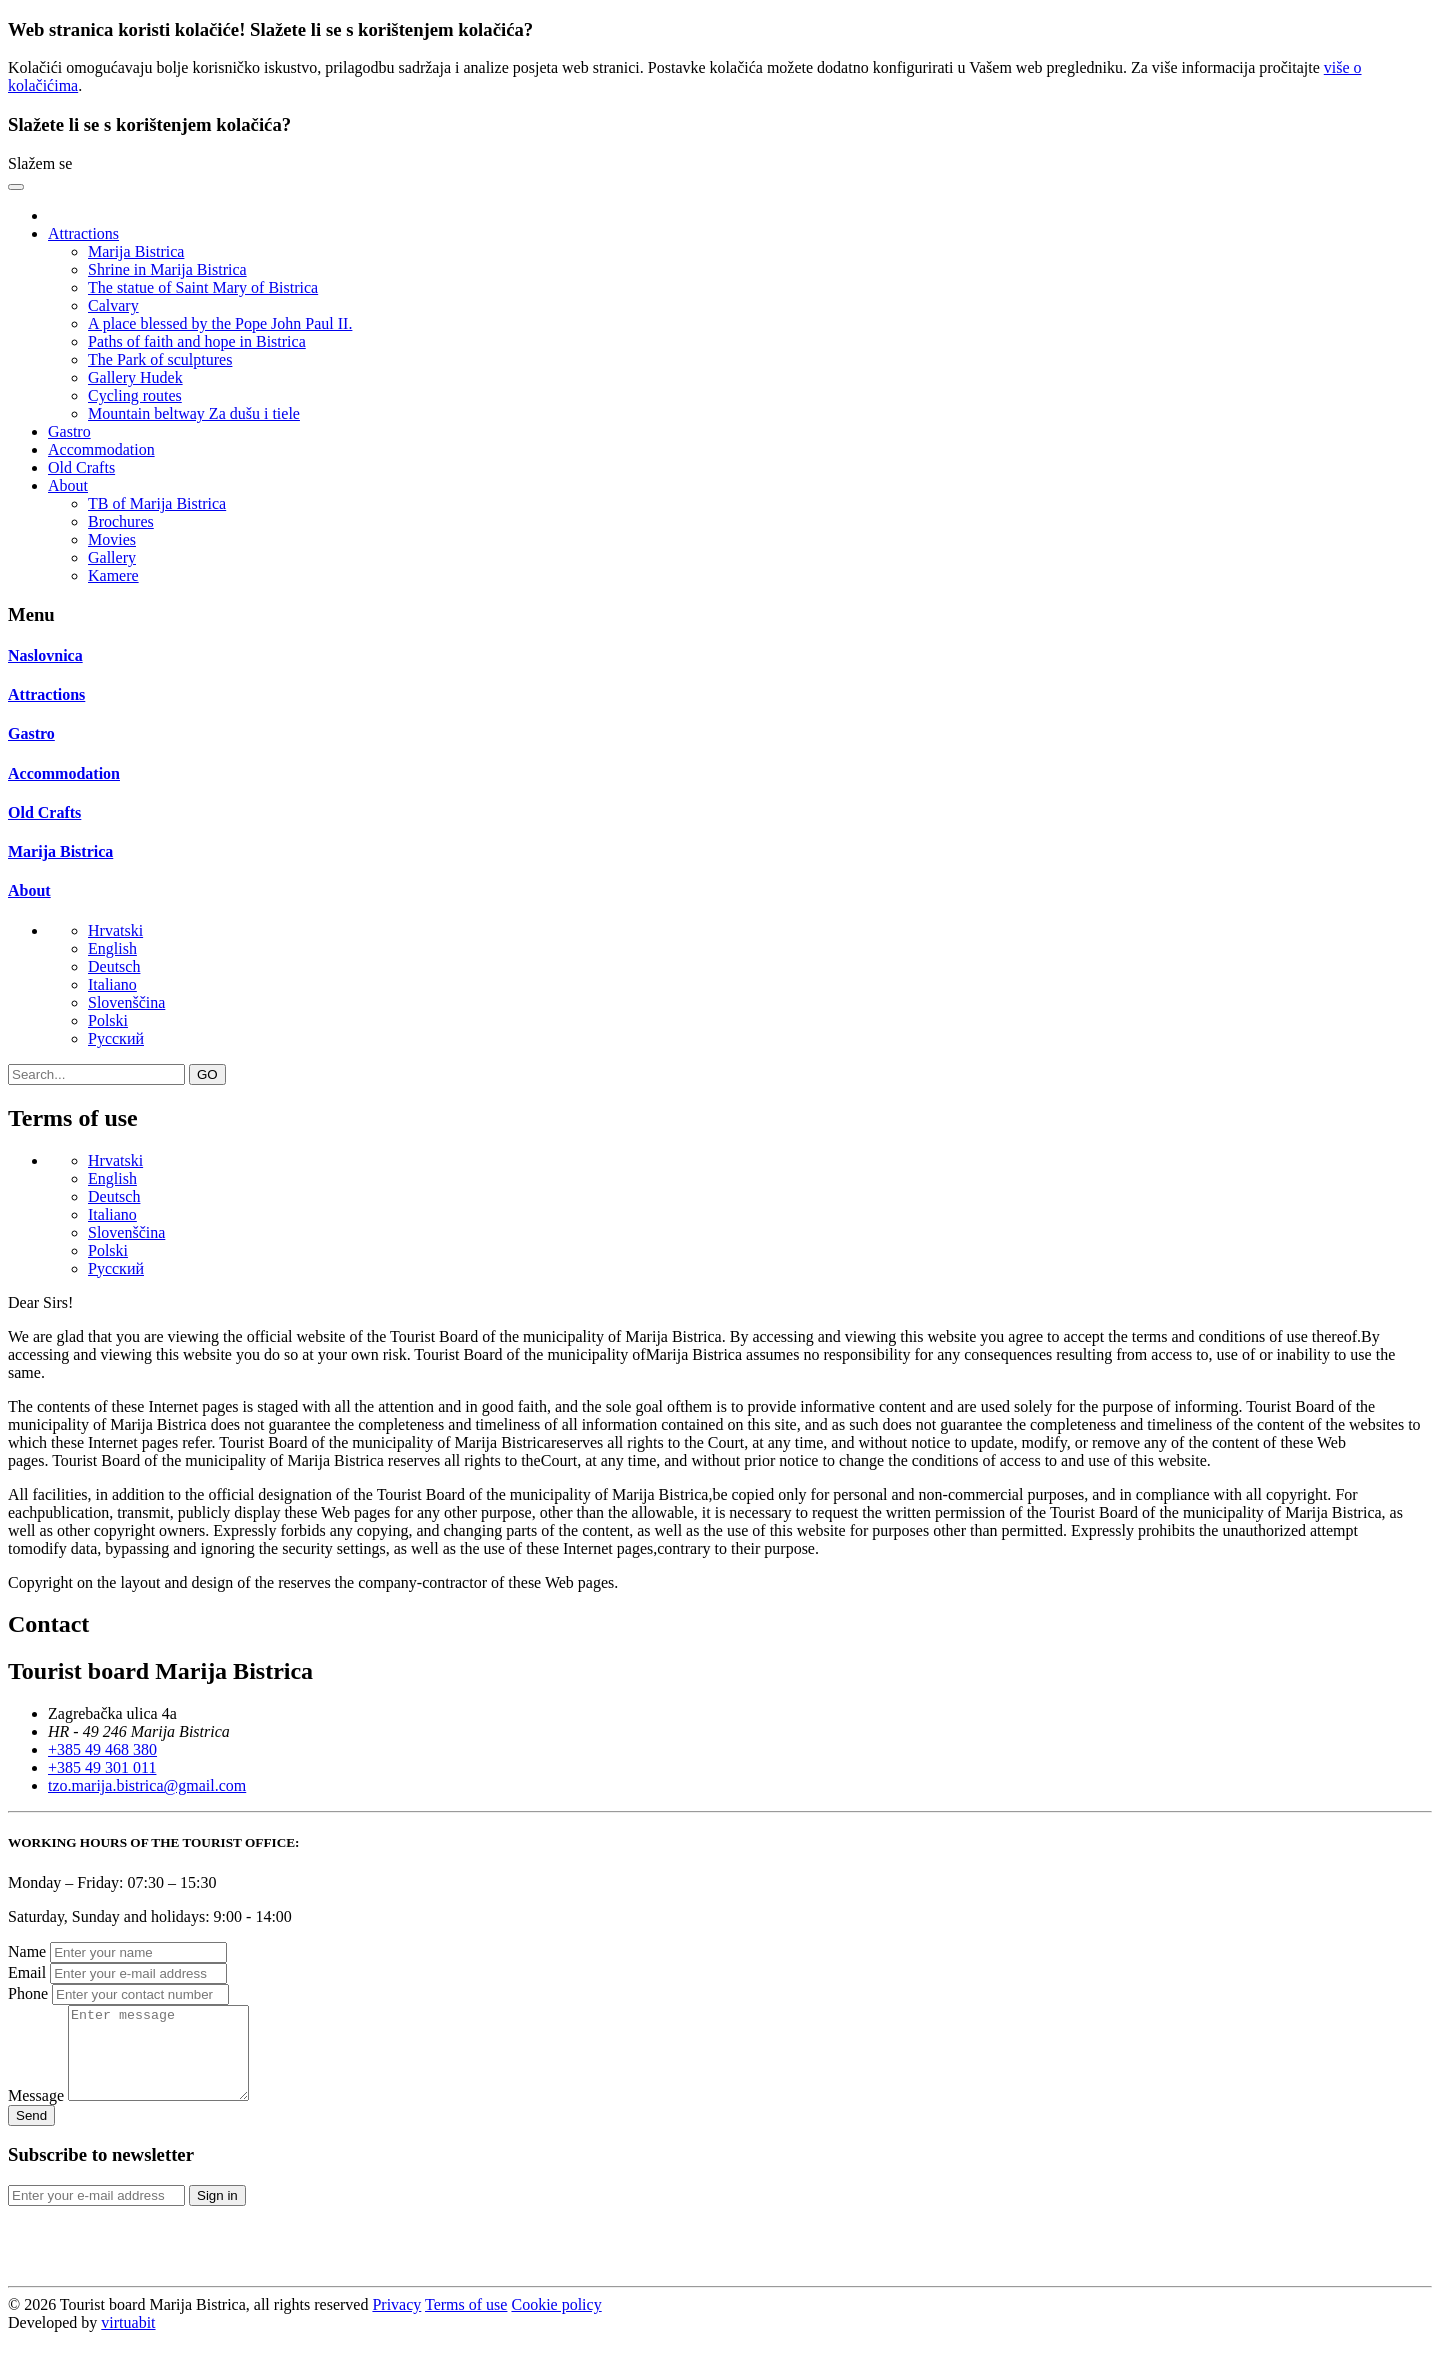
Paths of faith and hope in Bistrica (197, 341)
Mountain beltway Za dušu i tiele (194, 413)
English (112, 948)
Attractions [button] (83, 233)
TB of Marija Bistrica (157, 503)
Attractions (46, 694)
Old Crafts (81, 467)
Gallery (112, 557)
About (29, 890)
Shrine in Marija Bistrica (167, 269)
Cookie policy (556, 2322)
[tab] (720, 656)
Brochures (121, 521)
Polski (108, 1020)
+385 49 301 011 (102, 1767)
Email (27, 1972)
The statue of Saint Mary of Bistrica (203, 287)
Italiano (112, 984)
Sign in (217, 2213)
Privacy (396, 2322)
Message (36, 2113)
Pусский (116, 1038)
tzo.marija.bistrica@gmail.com (147, 1785)
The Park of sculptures (160, 359)
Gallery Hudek (135, 377)
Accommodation (101, 449)
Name (27, 1951)
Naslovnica (45, 655)
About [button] (68, 485)
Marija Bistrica (136, 251)
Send (31, 2133)
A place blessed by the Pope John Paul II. (220, 323)
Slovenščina (126, 1002)
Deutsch (114, 966)
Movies (112, 539)
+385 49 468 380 (102, 1749)
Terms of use (466, 2322)
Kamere (113, 575)
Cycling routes (135, 395)
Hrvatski (115, 930)
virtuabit (128, 2340)
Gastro (69, 431)
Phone (28, 1993)
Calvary (113, 305)
